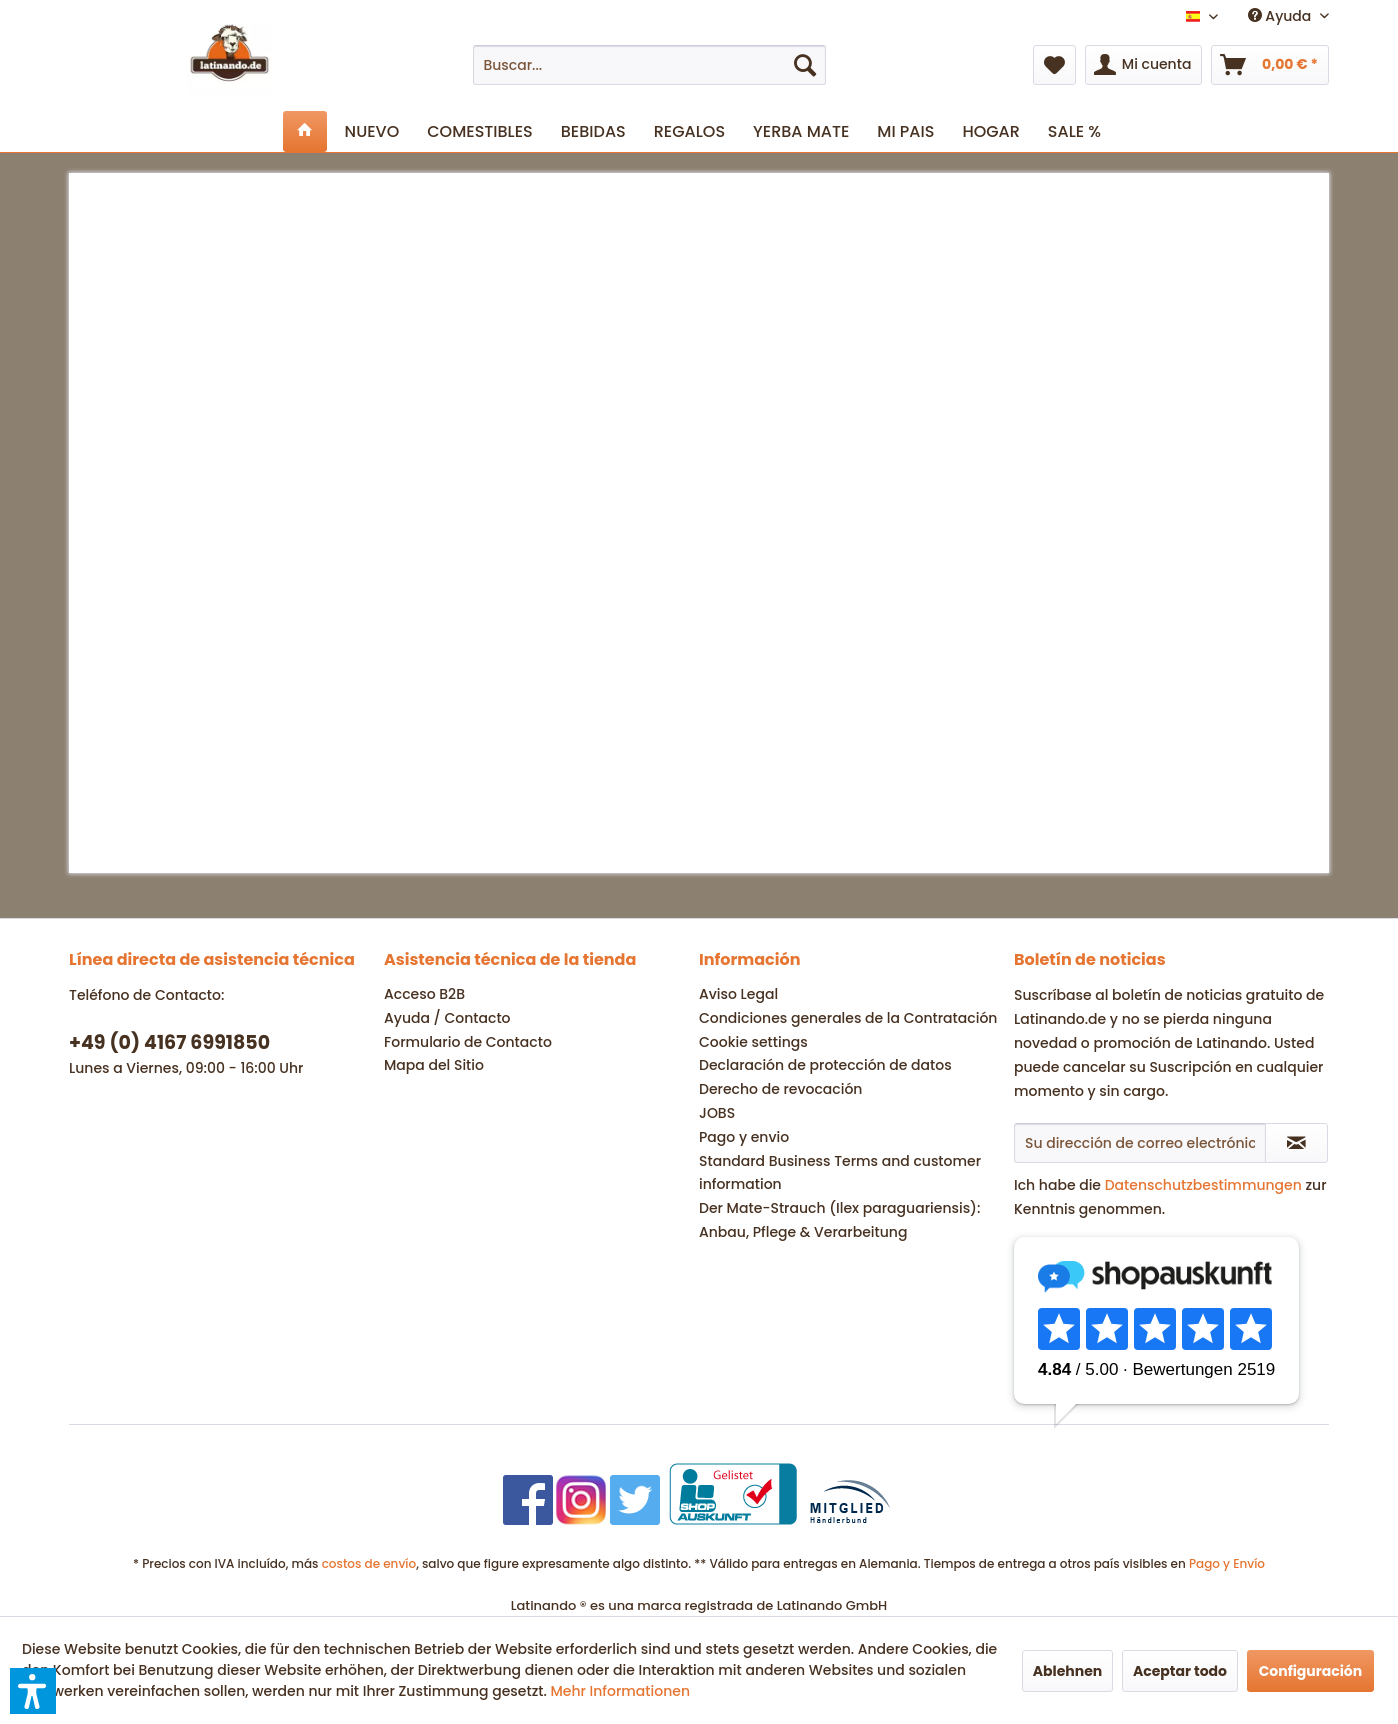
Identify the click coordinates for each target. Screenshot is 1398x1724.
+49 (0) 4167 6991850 (169, 1042)
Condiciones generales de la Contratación (848, 1018)
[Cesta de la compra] (1270, 65)
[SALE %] (1074, 131)
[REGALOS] (689, 131)
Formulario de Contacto (468, 1042)
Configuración (1311, 1671)
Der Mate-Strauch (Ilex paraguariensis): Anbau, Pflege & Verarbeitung (839, 1220)
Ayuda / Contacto (447, 1018)
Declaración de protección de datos (825, 1065)
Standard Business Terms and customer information (840, 1173)
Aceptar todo (1180, 1671)
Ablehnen (1068, 1671)
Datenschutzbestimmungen (1203, 1185)
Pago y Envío (1227, 1563)
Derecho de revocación (780, 1089)
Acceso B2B (424, 994)
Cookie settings (753, 1042)
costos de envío (369, 1563)
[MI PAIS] (905, 131)
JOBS (717, 1113)
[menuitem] (649, 65)
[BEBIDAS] (593, 131)
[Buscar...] (649, 65)
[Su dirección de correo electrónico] (1140, 1143)
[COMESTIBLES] (480, 131)
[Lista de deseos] (1054, 65)
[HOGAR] (990, 131)
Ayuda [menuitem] (1281, 16)
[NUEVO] (372, 131)
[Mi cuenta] (1144, 65)
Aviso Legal (738, 994)
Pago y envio (744, 1137)
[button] (33, 1691)
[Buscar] (805, 65)
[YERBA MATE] (801, 131)
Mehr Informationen (620, 1691)
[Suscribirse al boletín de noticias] (1296, 1143)
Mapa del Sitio (434, 1065)
